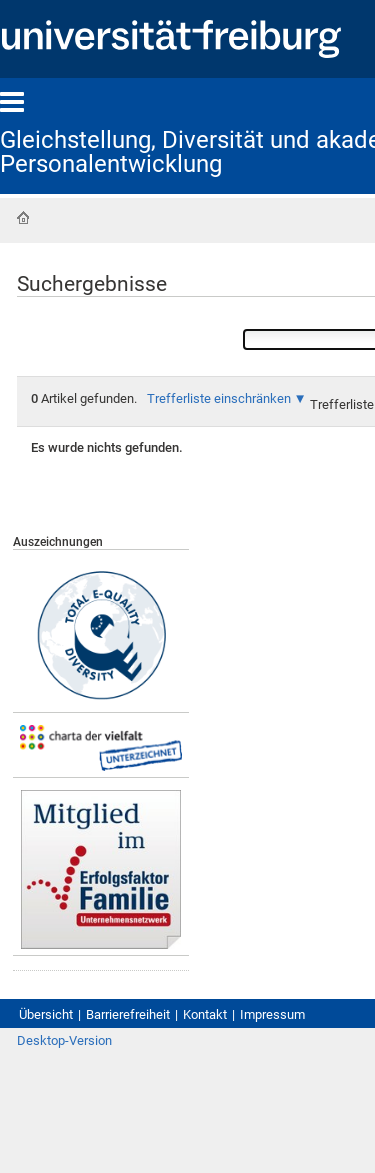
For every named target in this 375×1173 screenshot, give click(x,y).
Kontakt (205, 1014)
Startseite (23, 218)
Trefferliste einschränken (219, 398)
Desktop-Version (64, 1040)
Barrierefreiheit (128, 1014)
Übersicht (46, 1014)
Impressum (272, 1014)
